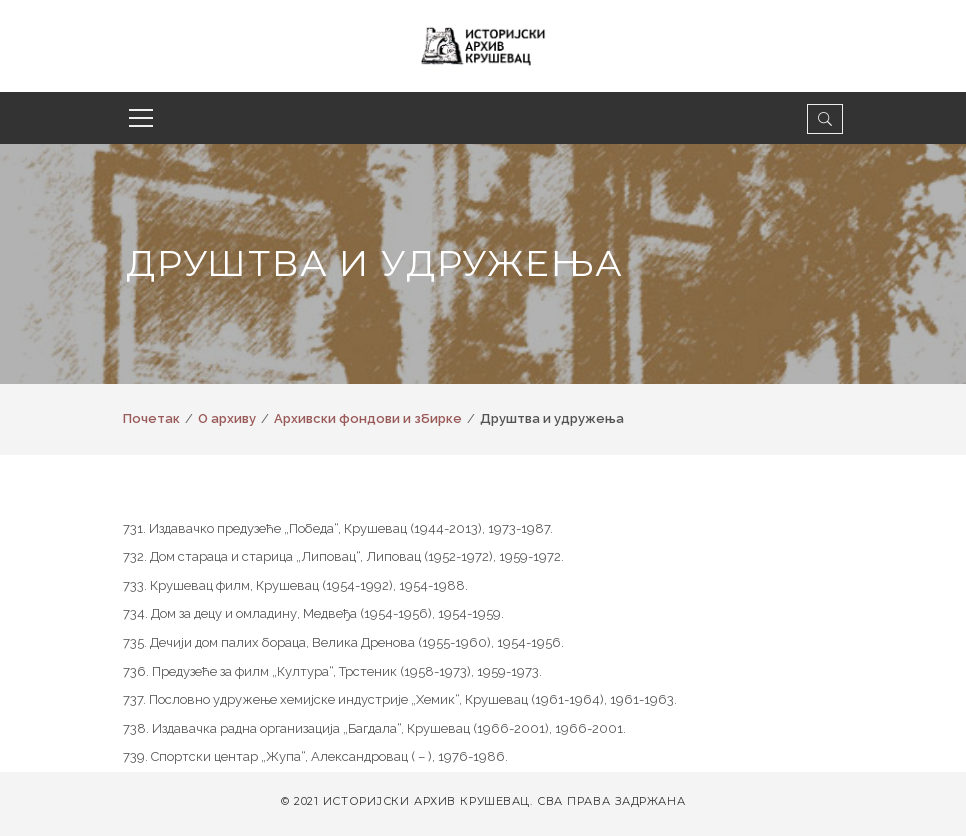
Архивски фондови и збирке (368, 418)
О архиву (227, 418)
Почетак (151, 418)
